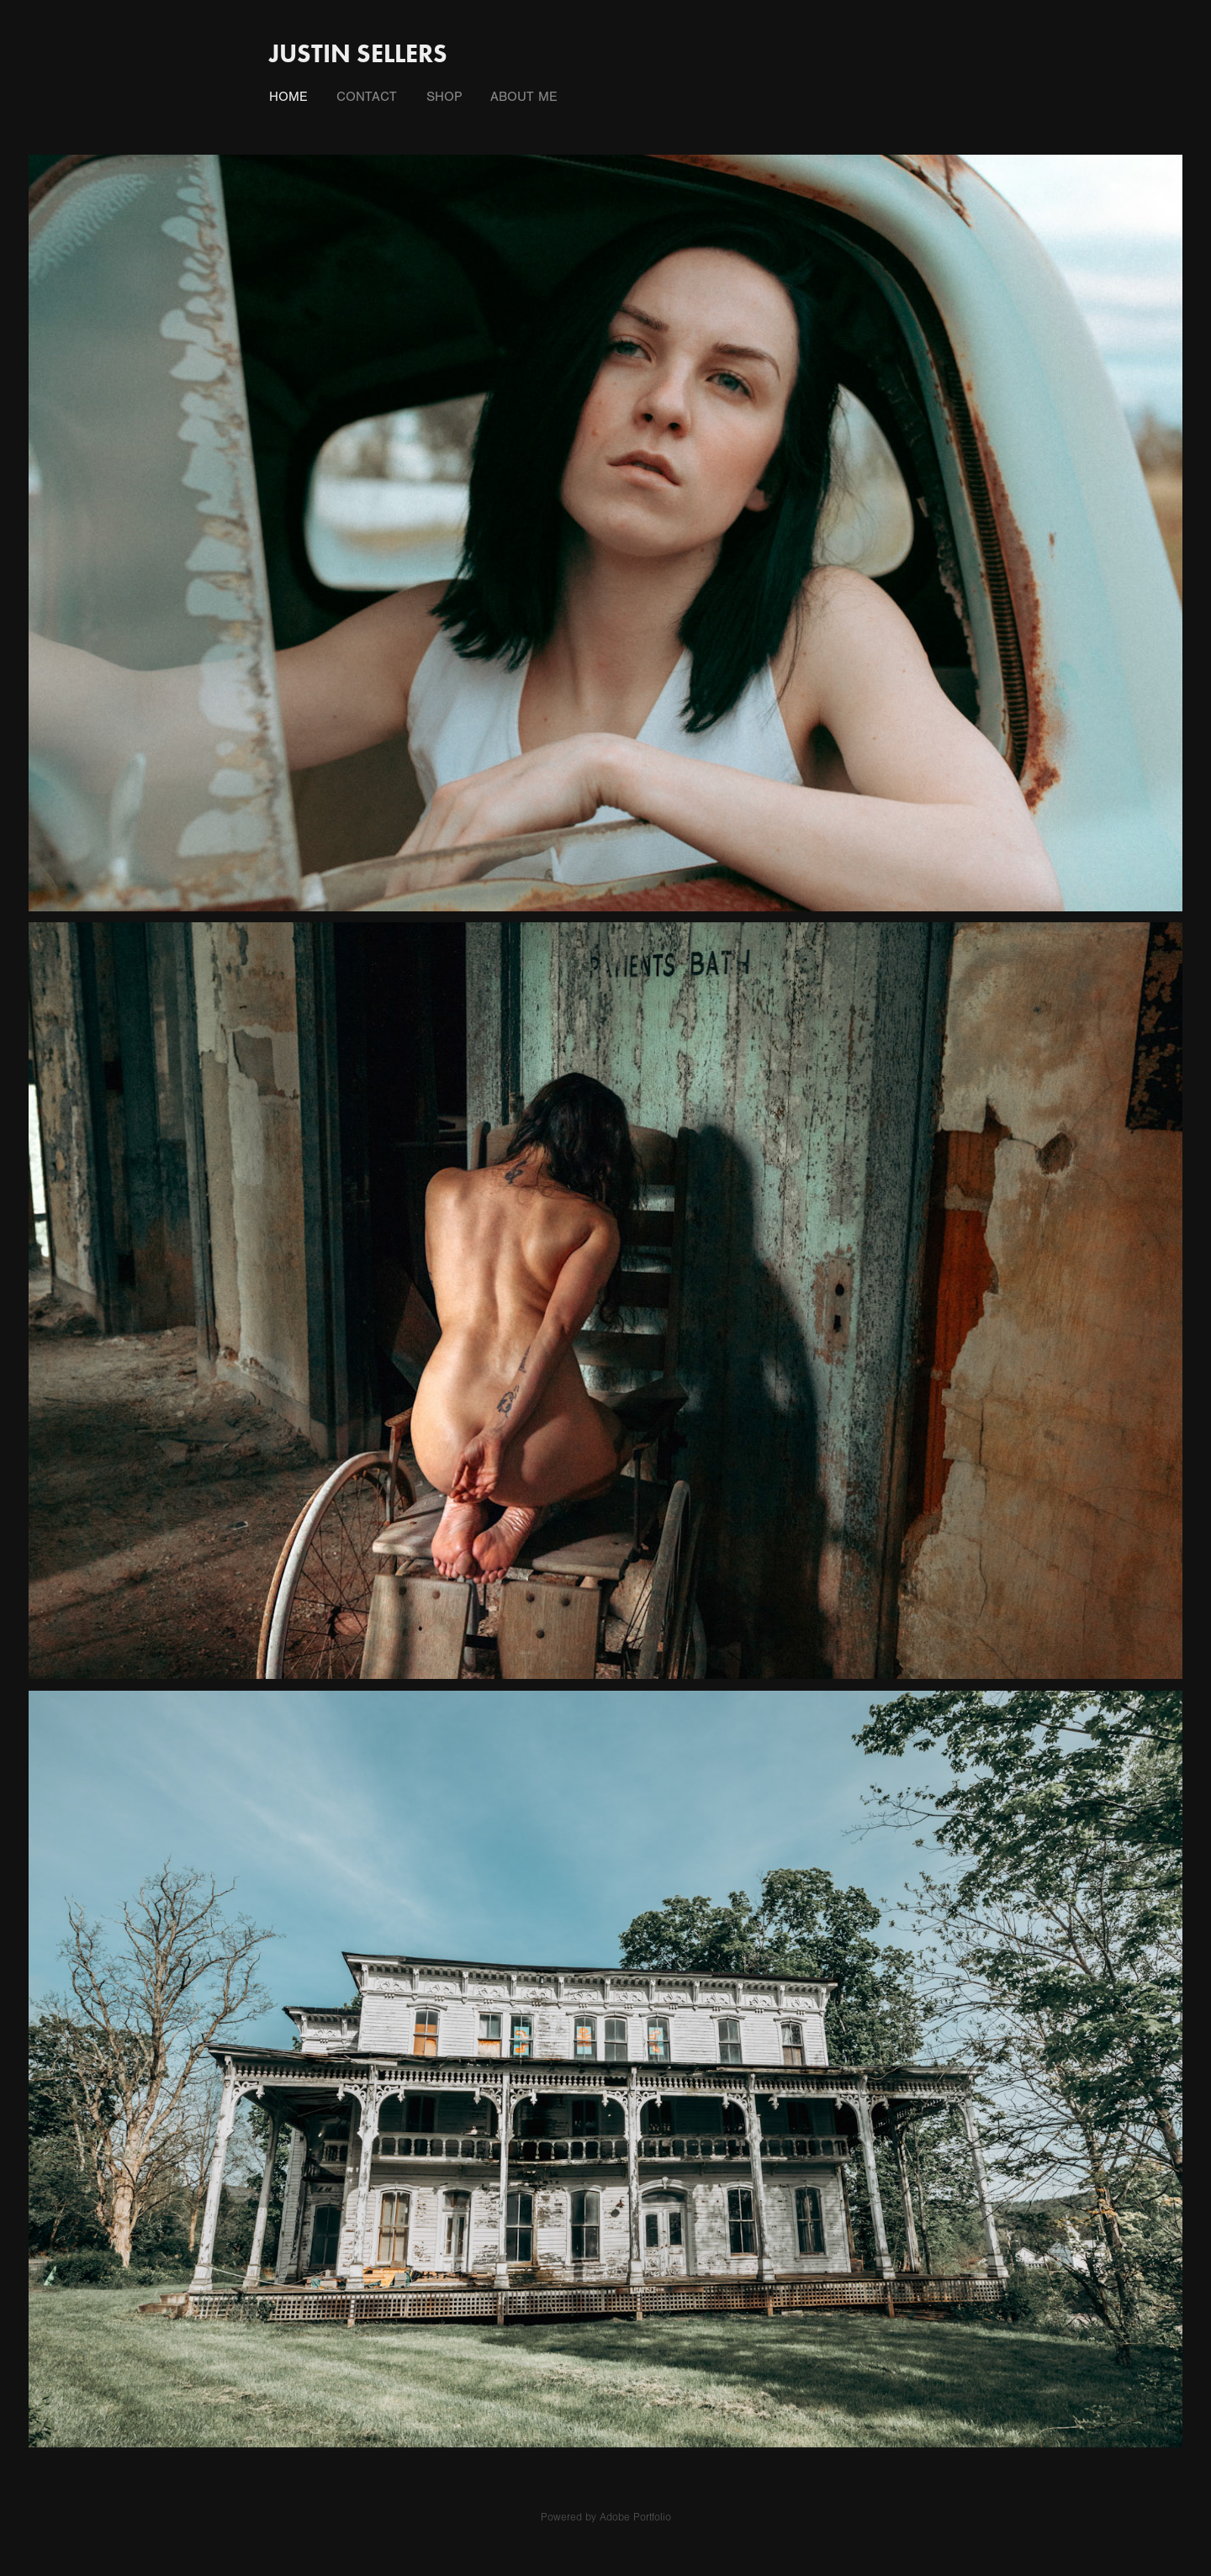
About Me (524, 96)
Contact (366, 96)
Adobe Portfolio (635, 2517)
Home (288, 96)
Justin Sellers (358, 53)
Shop (444, 96)
